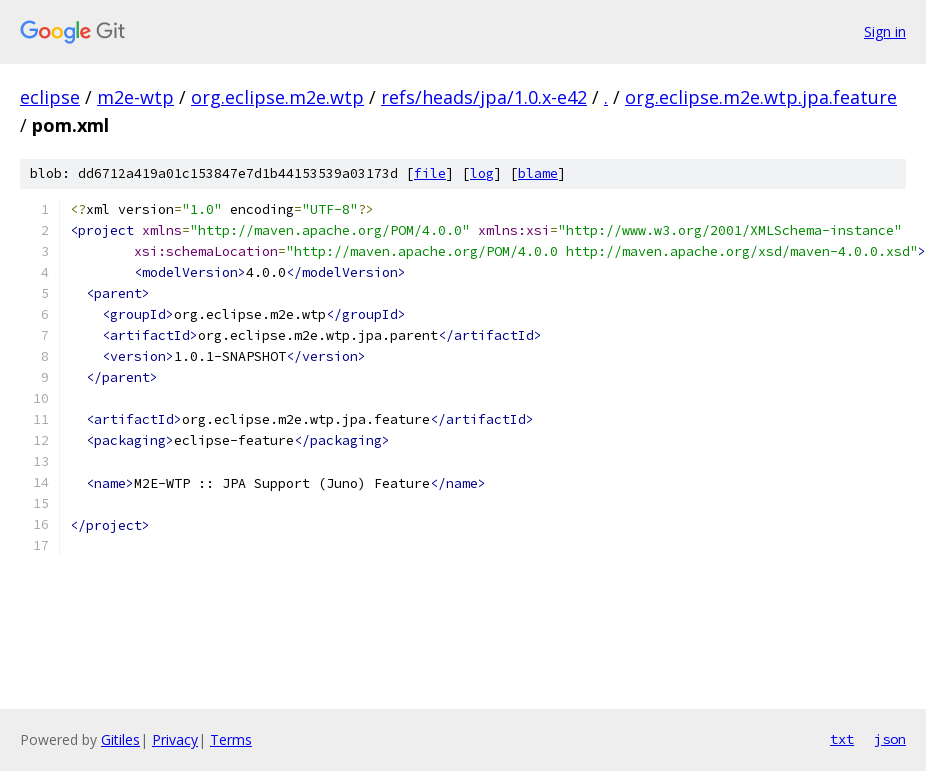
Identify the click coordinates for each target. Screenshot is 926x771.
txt (842, 739)
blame (538, 173)
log (482, 173)
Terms (231, 739)
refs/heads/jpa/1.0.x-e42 (484, 97)
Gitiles (120, 739)
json (890, 739)
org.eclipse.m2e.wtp (277, 97)
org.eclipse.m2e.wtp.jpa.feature (761, 97)
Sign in (885, 31)
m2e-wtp (135, 97)
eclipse (50, 97)
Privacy (175, 739)
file (430, 173)
